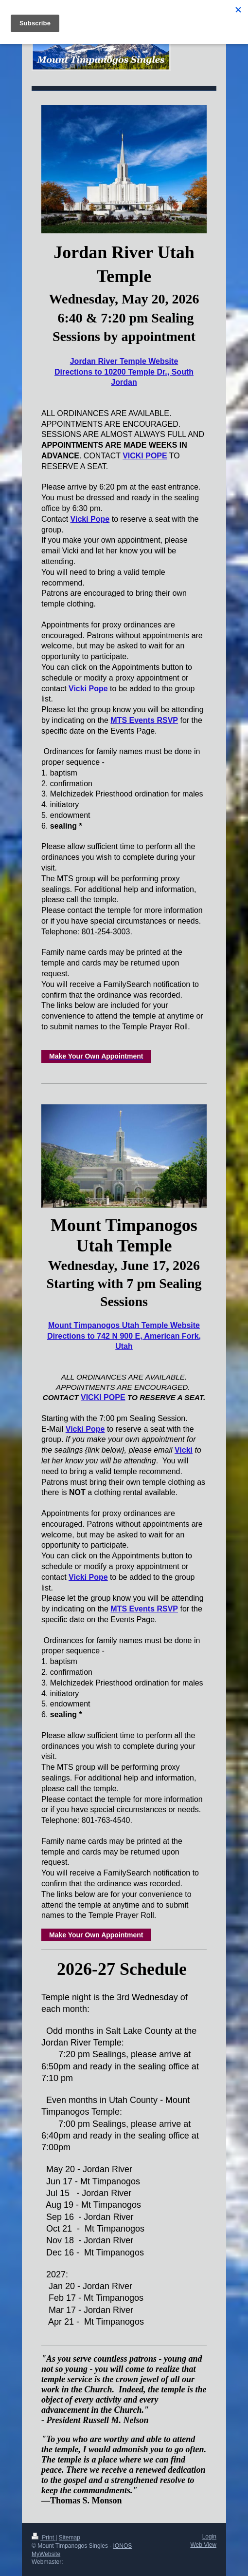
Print (43, 2537)
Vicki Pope (90, 519)
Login (209, 2536)
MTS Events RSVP (144, 720)
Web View (203, 2544)
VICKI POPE (145, 456)
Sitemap (69, 2537)
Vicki (184, 1450)
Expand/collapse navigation (124, 12)
